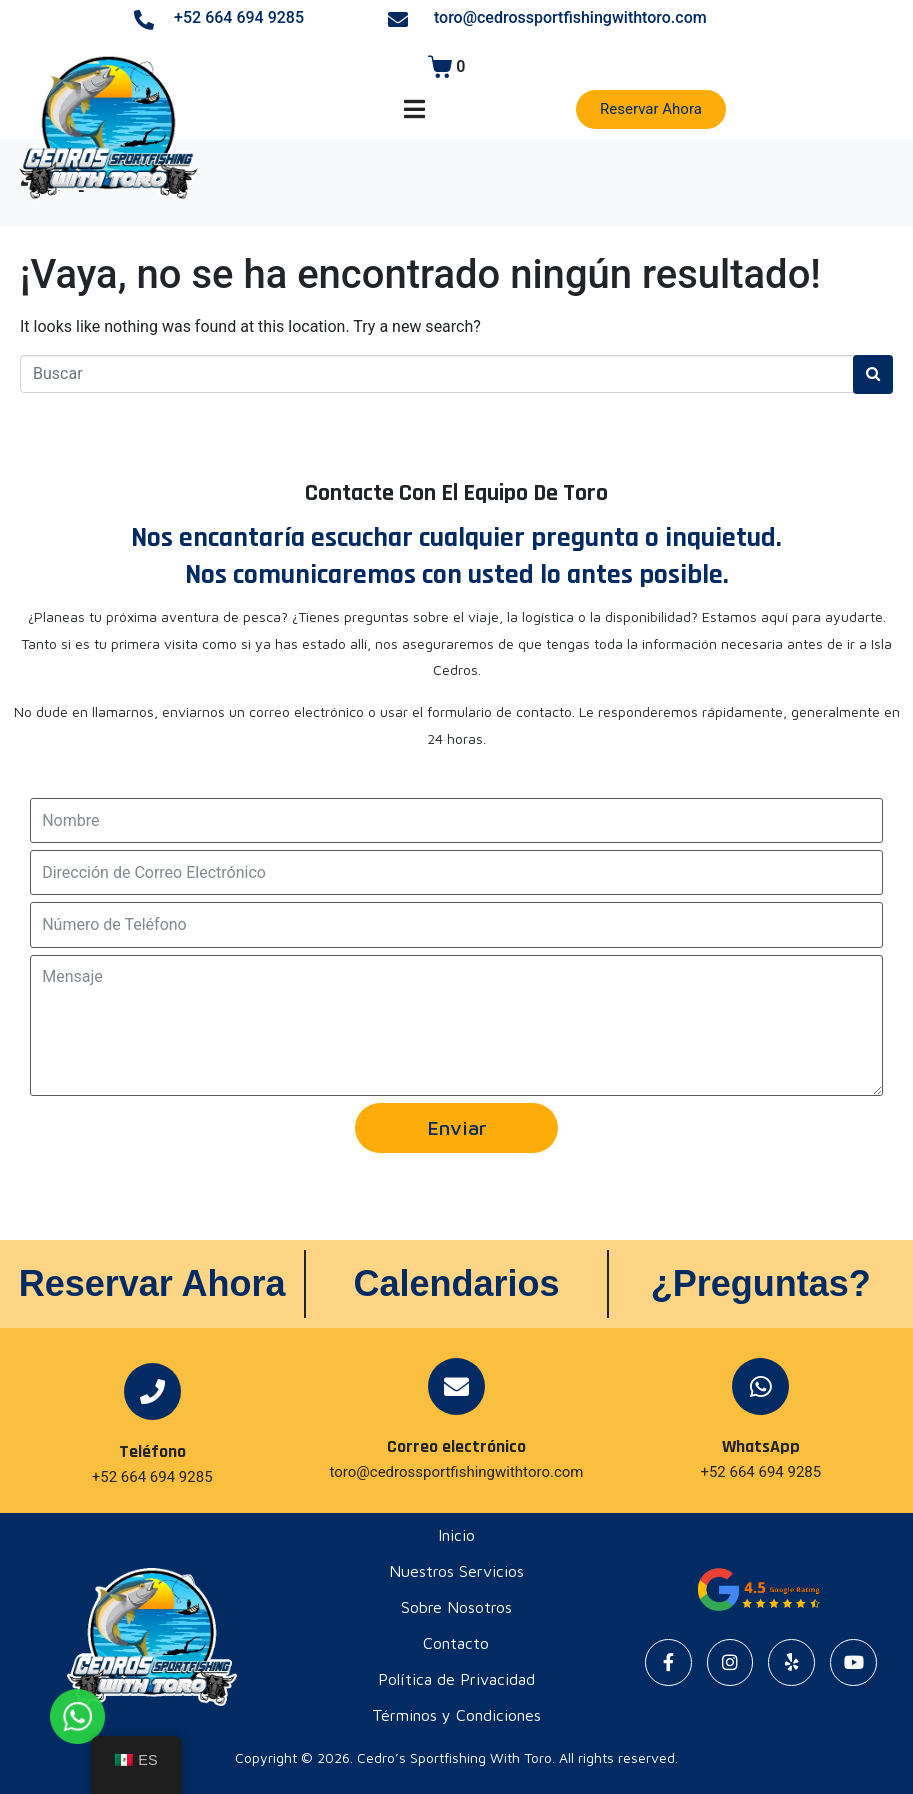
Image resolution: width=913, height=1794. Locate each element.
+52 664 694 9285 (239, 17)
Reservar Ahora (152, 1283)
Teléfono (152, 1451)
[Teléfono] (152, 1391)
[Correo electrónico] (456, 1386)
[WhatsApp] (760, 1386)
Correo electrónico (456, 1446)
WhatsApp (761, 1446)
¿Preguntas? (761, 1283)
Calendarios (456, 1283)
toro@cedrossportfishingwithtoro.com (570, 17)
